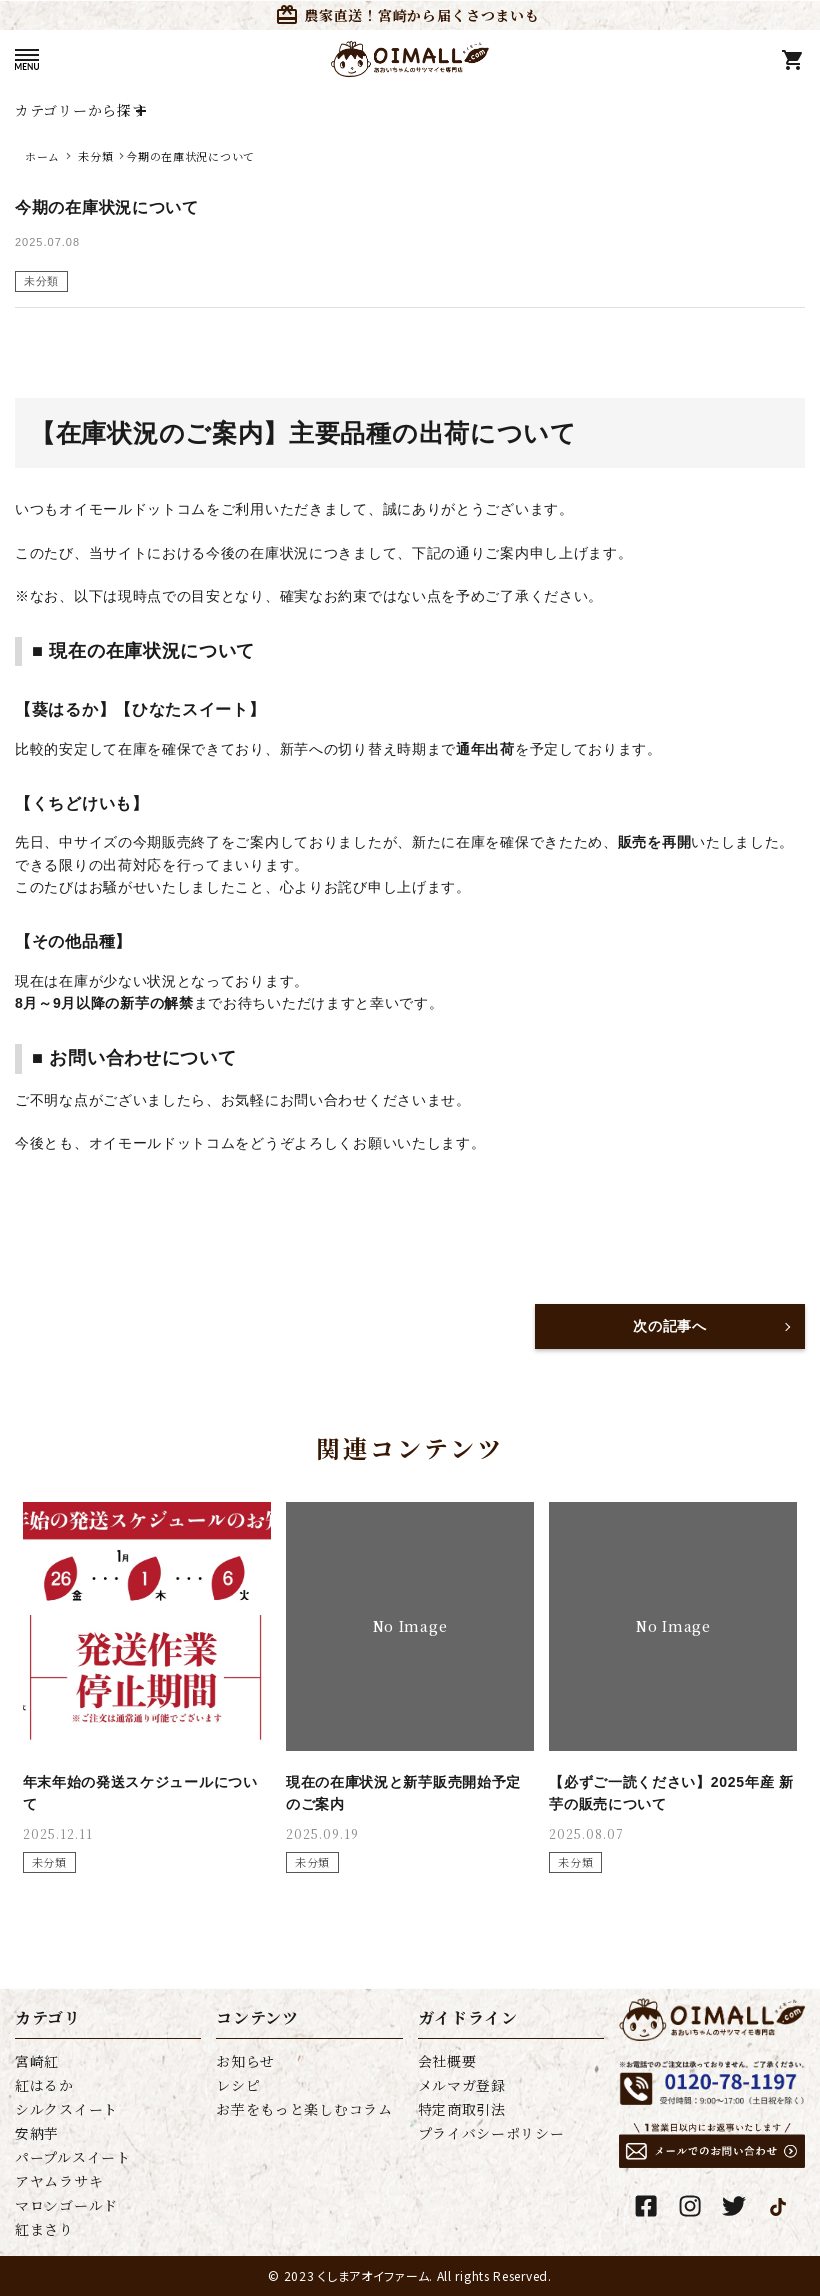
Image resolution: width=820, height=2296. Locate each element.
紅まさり (44, 2229)
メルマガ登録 (462, 2085)
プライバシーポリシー (491, 2133)
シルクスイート (66, 2109)
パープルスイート (73, 2157)
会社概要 (447, 2061)
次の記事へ (670, 1326)
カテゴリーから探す (80, 110)
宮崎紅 (37, 2061)
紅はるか (44, 2085)
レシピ (238, 2085)
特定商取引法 (462, 2109)
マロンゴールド (66, 2205)
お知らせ (245, 2061)
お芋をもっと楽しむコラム (304, 2109)
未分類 (41, 281)
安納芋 (37, 2133)
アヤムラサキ (59, 2181)
